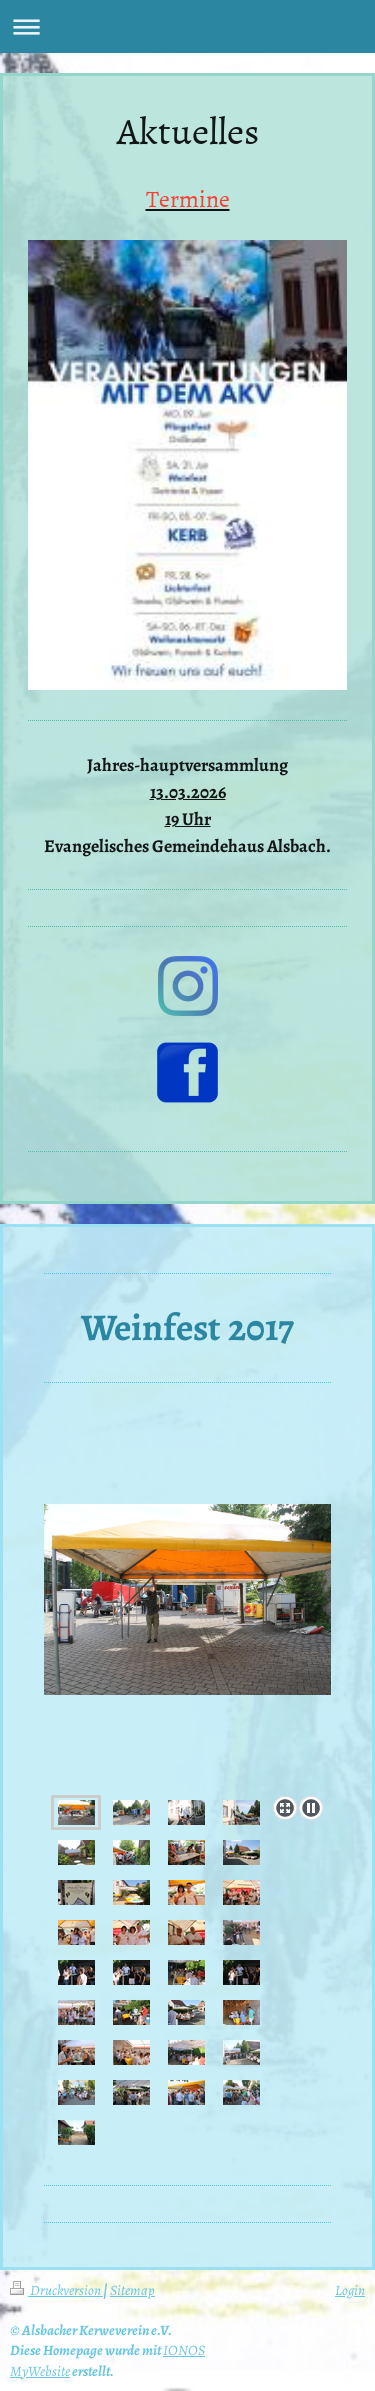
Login (350, 2290)
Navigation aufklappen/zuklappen (187, 26)
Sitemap (132, 2290)
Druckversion (56, 2290)
